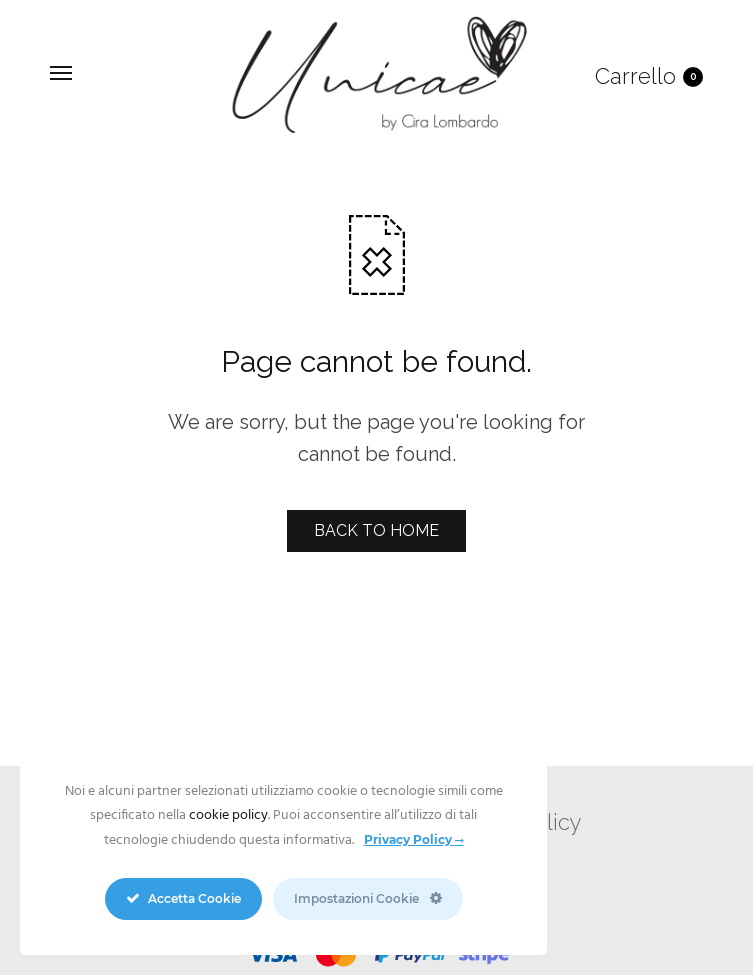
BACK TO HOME (376, 530)
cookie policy (228, 815)
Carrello (649, 76)
